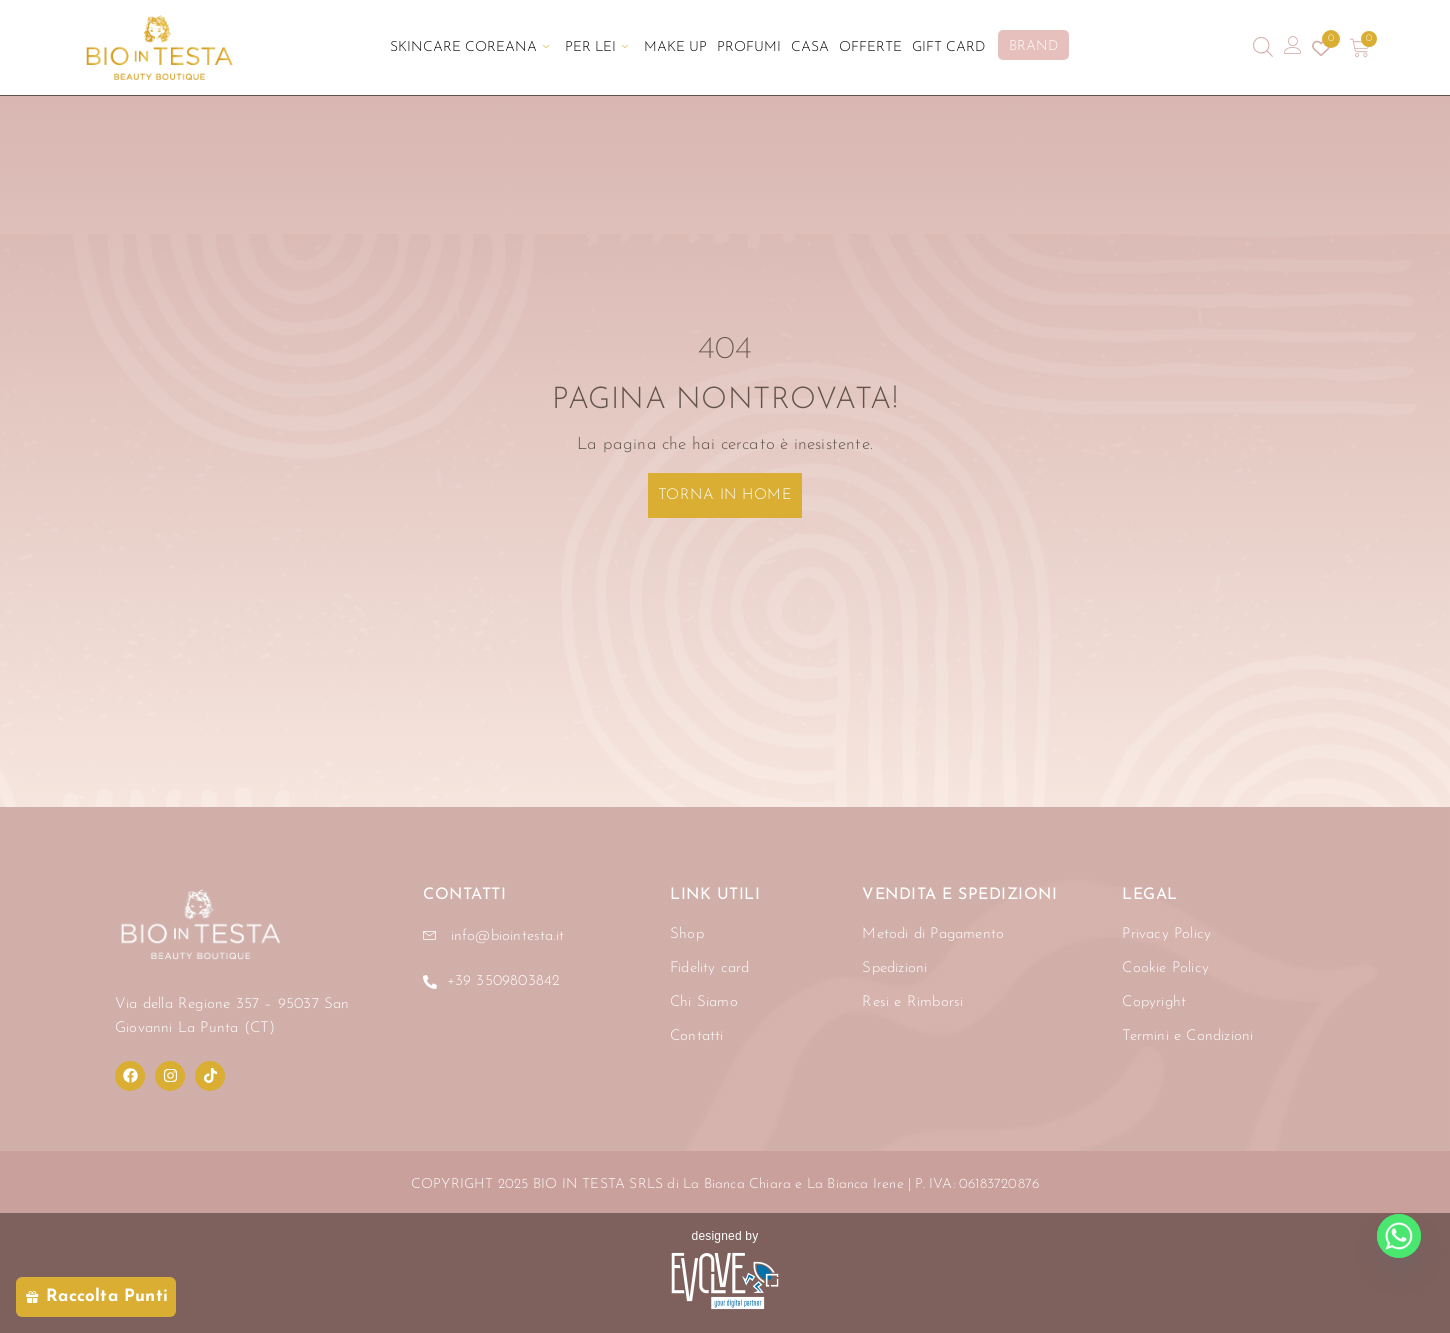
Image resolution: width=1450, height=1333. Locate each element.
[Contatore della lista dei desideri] (1321, 48)
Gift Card (948, 47)
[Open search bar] (1263, 47)
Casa (810, 47)
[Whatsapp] (1399, 1236)
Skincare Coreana (469, 47)
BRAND (1033, 46)
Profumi (749, 47)
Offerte (870, 47)
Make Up (675, 47)
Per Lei (596, 47)
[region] (260, 1147)
